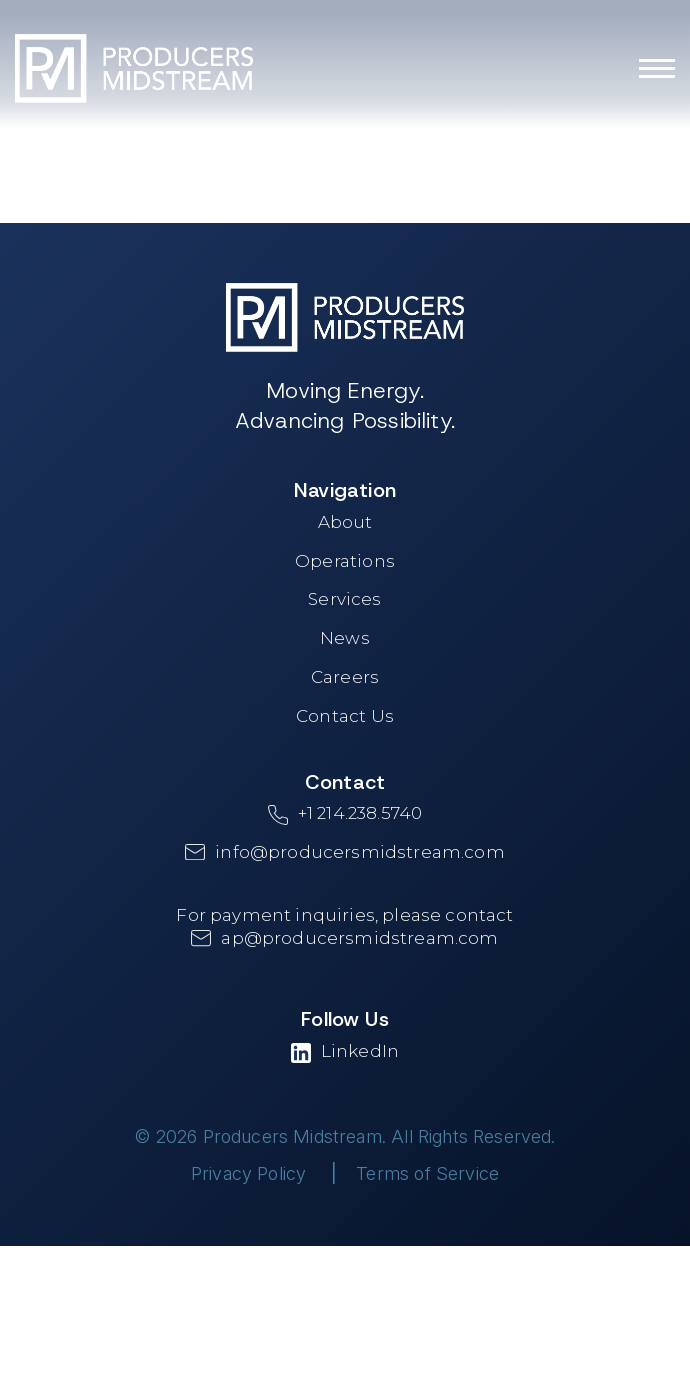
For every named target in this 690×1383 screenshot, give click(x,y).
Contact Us (345, 716)
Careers (345, 677)
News (345, 638)
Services (344, 599)
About (345, 522)
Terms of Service (427, 1173)
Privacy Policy (248, 1173)
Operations (345, 561)
